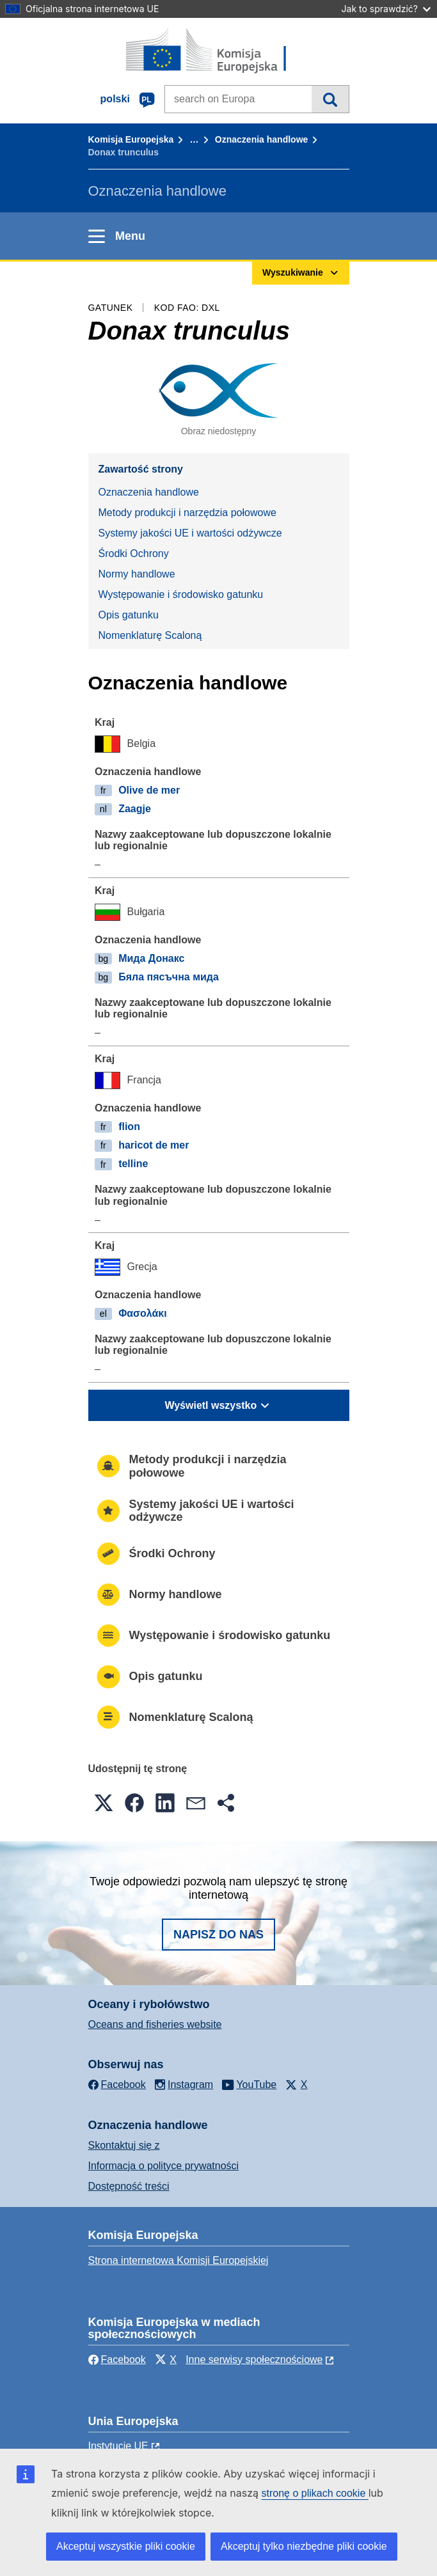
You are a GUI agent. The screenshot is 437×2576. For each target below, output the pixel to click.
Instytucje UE (118, 2445)
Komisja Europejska (131, 139)
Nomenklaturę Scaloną (150, 635)
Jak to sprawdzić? (386, 8)
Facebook (117, 2359)
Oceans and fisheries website (155, 2024)
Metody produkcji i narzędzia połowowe (187, 512)
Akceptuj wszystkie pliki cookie (125, 2546)
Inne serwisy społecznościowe (254, 2359)
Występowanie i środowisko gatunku (181, 594)
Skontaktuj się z (124, 2145)
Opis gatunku (129, 614)
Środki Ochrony (134, 553)
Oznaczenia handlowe (261, 139)
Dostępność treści (129, 2186)
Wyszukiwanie (330, 99)
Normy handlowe (137, 574)
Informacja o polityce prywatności (163, 2165)
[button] (103, 1803)
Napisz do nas (218, 1934)
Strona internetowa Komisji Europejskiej (178, 2260)
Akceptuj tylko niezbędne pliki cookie (304, 2546)
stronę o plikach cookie (315, 2493)
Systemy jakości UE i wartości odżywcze (190, 533)
